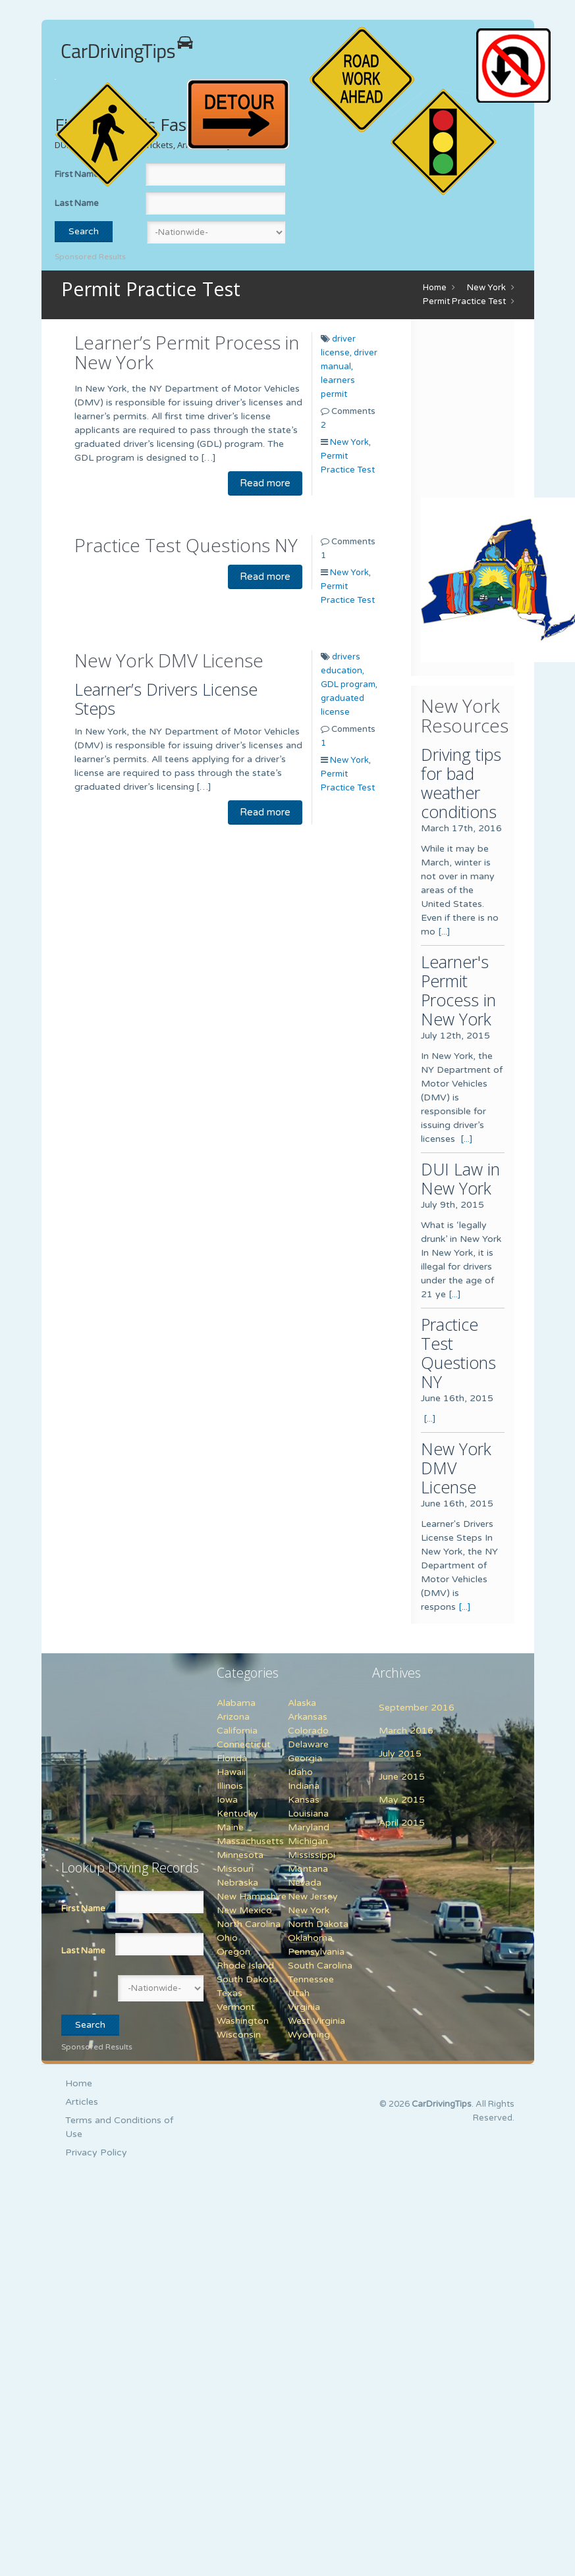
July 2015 (400, 1753)
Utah (299, 1993)
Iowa (227, 1799)
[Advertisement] (143, 1748)
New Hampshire (252, 1896)
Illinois (230, 1785)
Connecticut (244, 1744)
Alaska (302, 1703)
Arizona (233, 1716)
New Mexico (244, 1910)
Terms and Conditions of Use (119, 2127)
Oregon (233, 1951)
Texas (229, 1993)
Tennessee (311, 1979)
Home (435, 287)
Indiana (303, 1785)
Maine (230, 1827)
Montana (308, 1868)
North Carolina (249, 1924)
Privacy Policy (96, 2152)
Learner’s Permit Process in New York (186, 352)
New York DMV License (168, 660)
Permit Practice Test (464, 301)
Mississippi (311, 1855)
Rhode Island (245, 1965)
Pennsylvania (316, 1951)
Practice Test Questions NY (186, 544)
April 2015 (402, 1822)
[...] (444, 931)
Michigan (308, 1841)
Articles (81, 2101)
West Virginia (316, 2020)
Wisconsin (239, 2034)
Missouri (235, 1868)
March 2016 (406, 1730)
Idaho (300, 1772)
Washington (243, 2020)
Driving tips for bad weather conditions (461, 783)
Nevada (304, 1882)
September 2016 (416, 1707)
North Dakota (318, 1924)
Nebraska (237, 1882)
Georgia (305, 1758)
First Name (83, 1908)
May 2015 (402, 1799)
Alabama (236, 1703)
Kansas (303, 1799)
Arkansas (307, 1716)
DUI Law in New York (460, 1178)
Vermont (236, 2007)
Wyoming (309, 2034)
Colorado (308, 1730)
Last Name (77, 203)
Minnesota (240, 1855)
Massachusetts (250, 1841)
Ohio (227, 1938)
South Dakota (247, 1979)
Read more (265, 483)
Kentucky (237, 1813)
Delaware (308, 1744)
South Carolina (320, 1965)
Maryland (308, 1827)
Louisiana (308, 1813)
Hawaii (231, 1772)
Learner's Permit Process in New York (458, 990)
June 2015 (402, 1776)
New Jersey (313, 1896)
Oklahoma (310, 1938)
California (237, 1730)
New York (486, 287)
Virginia (304, 2007)
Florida (232, 1758)
